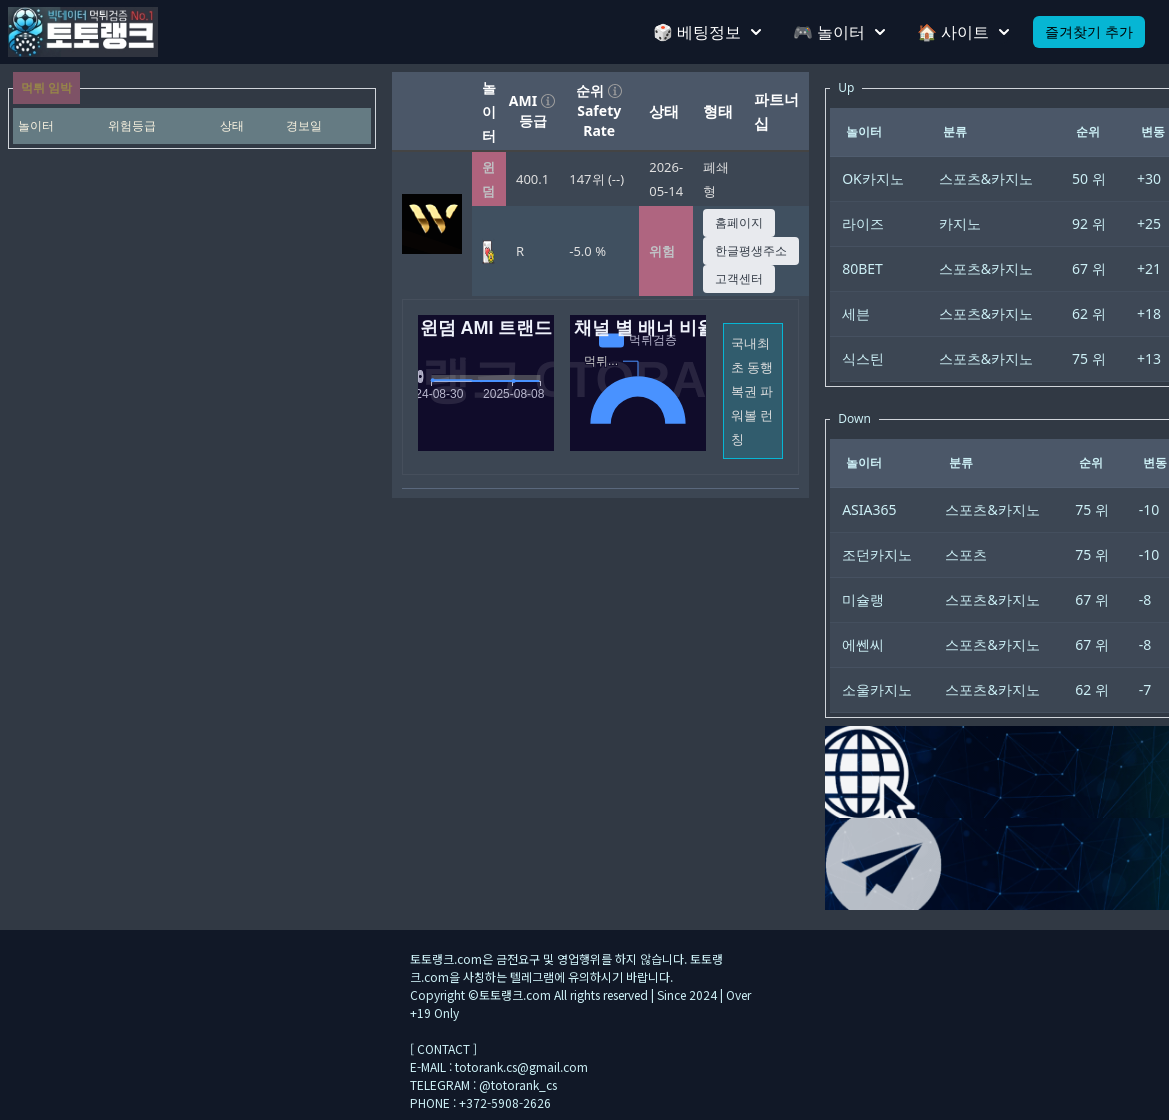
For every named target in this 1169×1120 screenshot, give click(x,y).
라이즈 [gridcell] (863, 223)
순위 (599, 90)
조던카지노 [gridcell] (877, 554)
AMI (532, 100)
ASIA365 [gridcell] (869, 509)
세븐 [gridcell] (856, 313)
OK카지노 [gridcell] (873, 178)
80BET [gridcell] (862, 268)
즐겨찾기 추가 (1089, 31)
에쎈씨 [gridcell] (863, 644)
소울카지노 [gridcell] (877, 689)
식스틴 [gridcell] (863, 358)
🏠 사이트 (963, 32)
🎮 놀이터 (839, 32)
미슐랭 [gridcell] (863, 599)
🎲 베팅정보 (707, 32)
